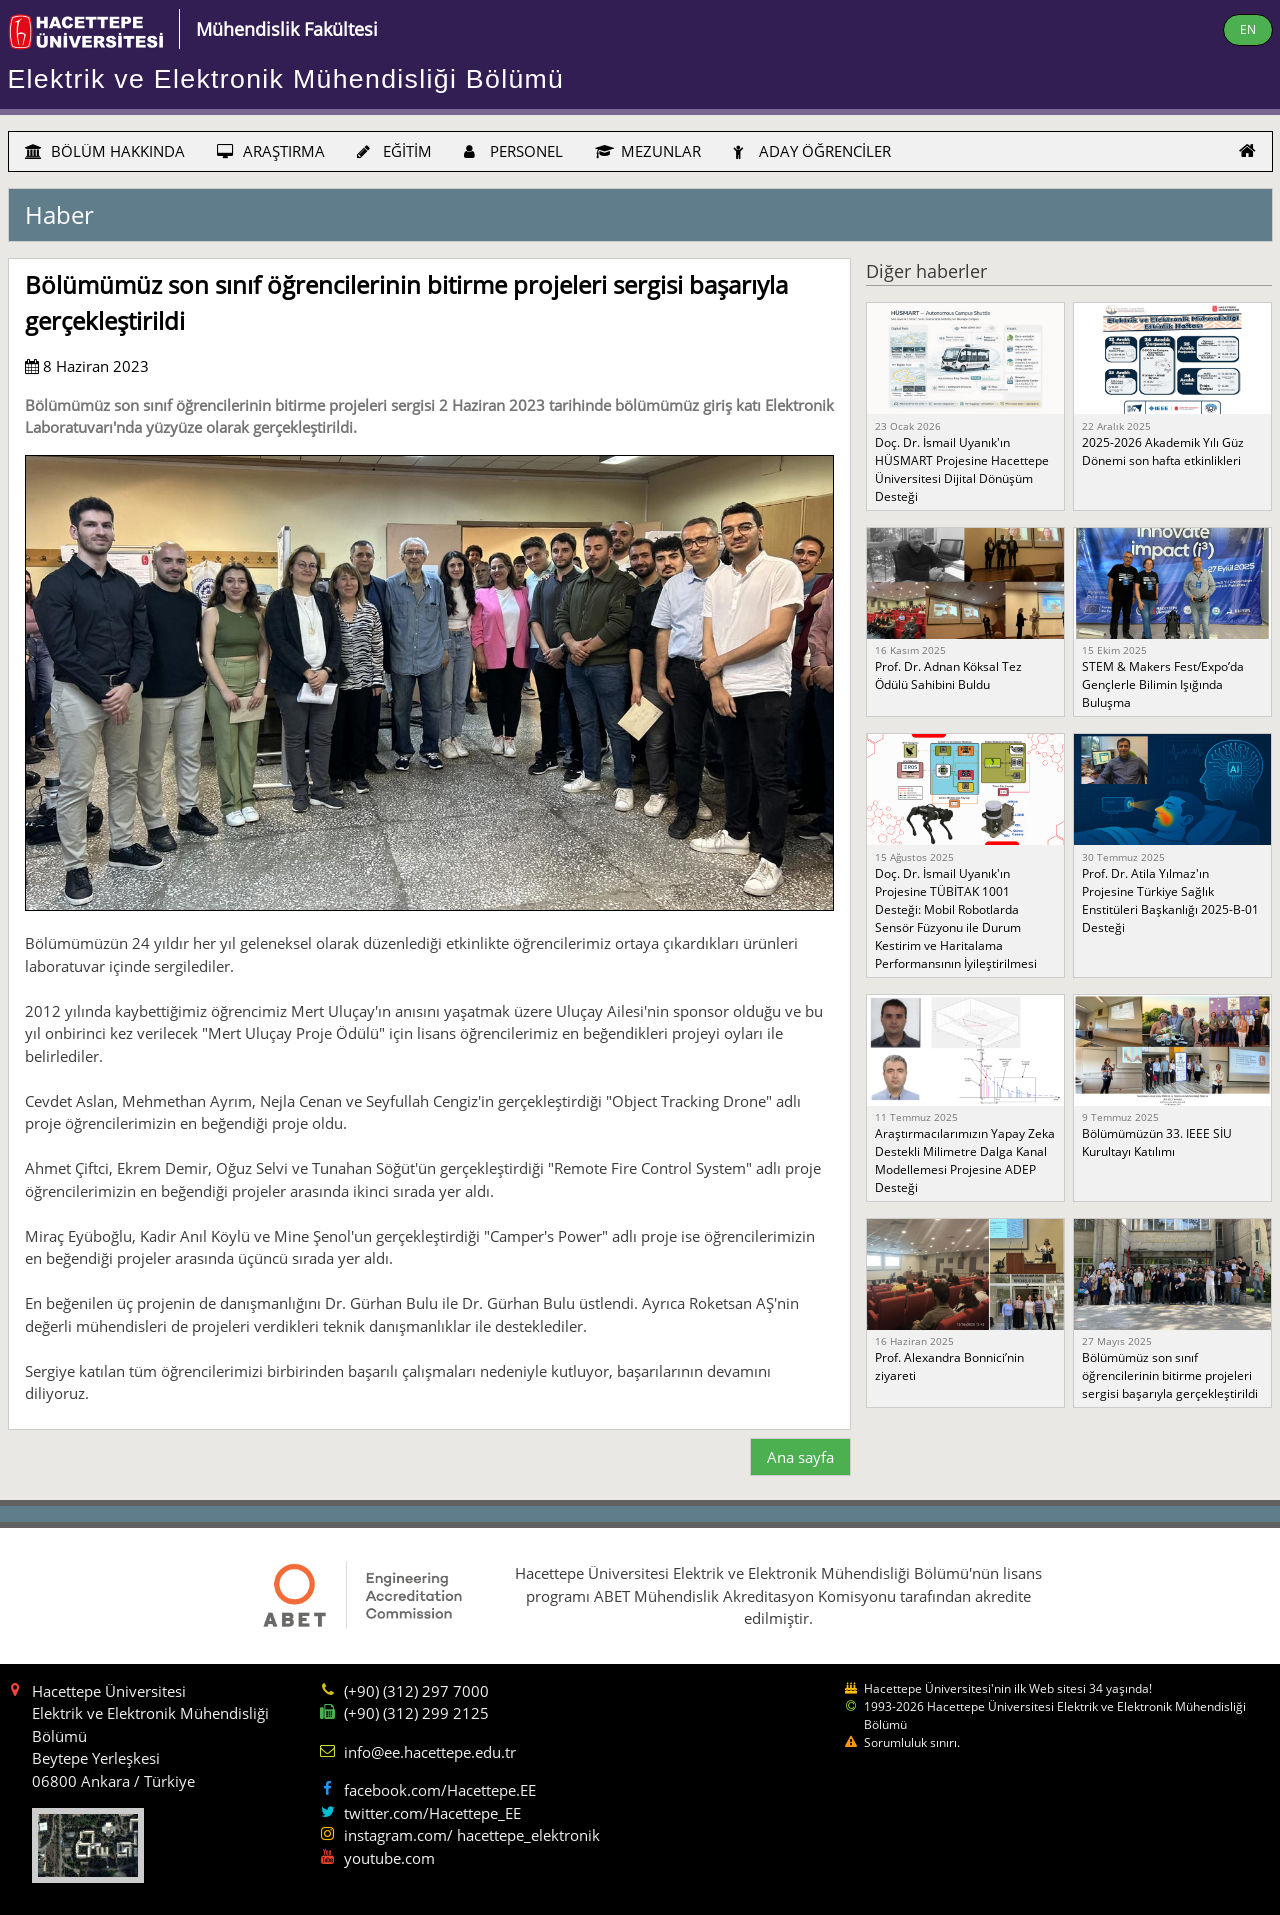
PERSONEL (513, 151)
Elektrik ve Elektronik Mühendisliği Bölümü (286, 79)
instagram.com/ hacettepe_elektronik (472, 1835)
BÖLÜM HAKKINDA (105, 151)
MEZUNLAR (648, 151)
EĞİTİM (394, 151)
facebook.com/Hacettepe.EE (440, 1790)
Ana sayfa (800, 1457)
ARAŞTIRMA (271, 151)
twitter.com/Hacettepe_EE (432, 1813)
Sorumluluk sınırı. (912, 1742)
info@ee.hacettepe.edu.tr (430, 1752)
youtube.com (389, 1858)
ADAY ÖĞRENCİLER (812, 151)
